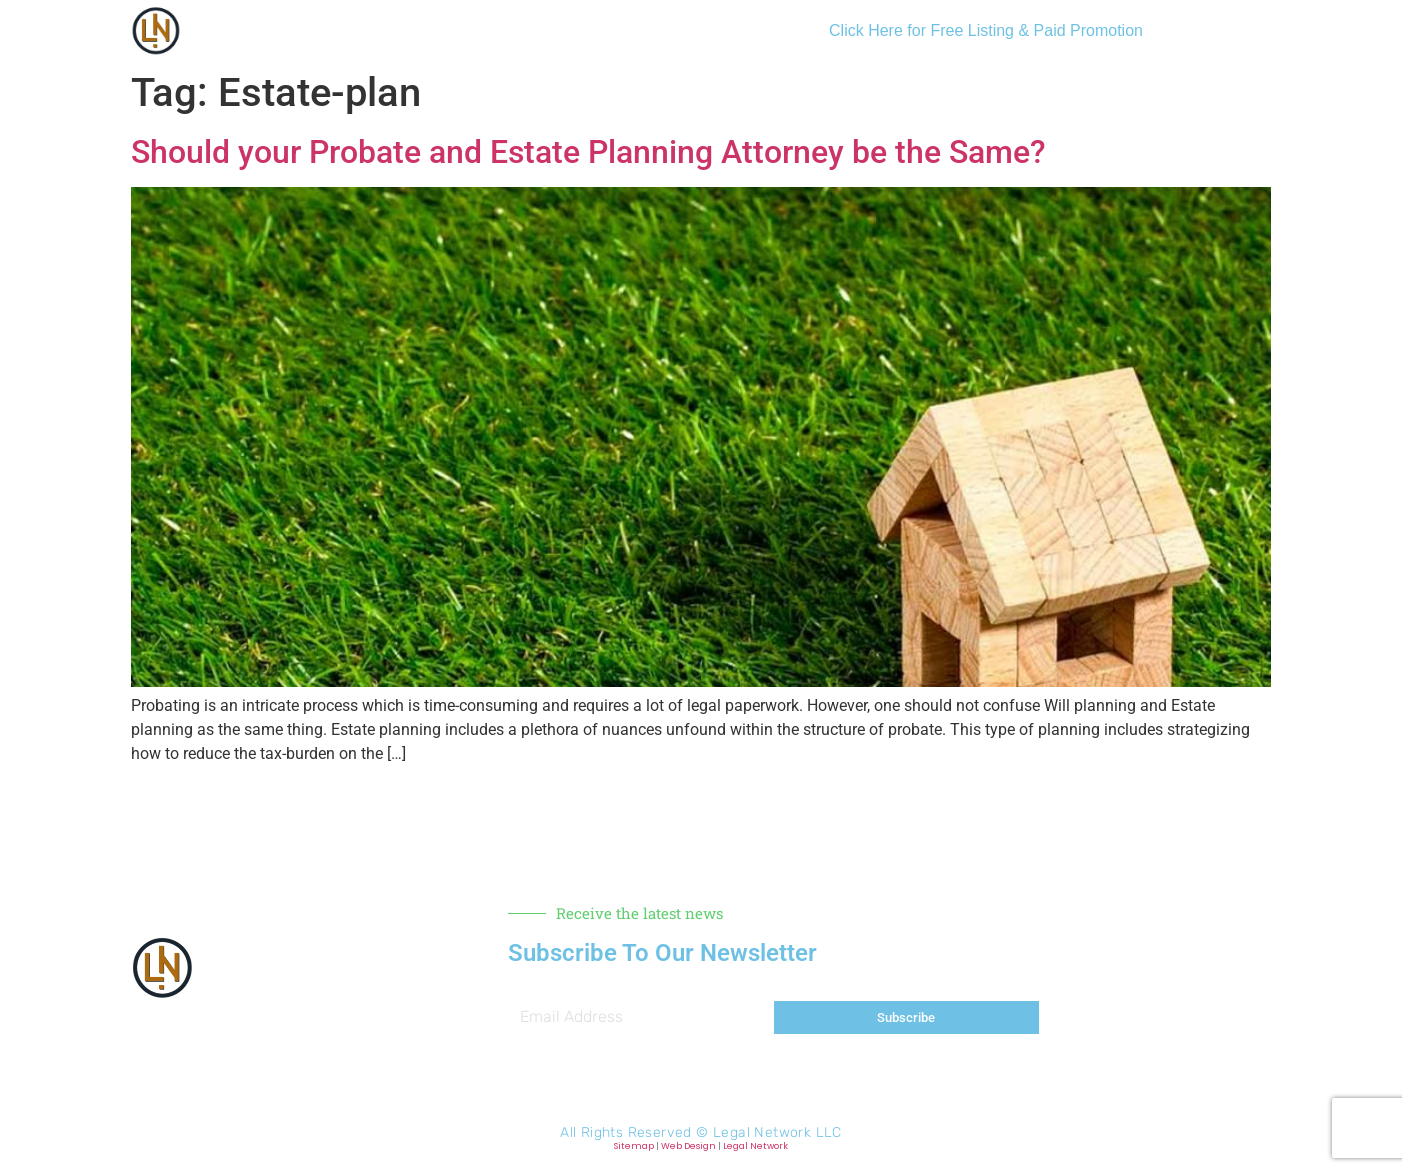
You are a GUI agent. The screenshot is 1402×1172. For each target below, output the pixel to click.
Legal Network (755, 1146)
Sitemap (634, 1146)
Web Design (688, 1146)
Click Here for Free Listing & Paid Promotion (986, 30)
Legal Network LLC (777, 1132)
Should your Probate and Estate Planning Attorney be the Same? (588, 152)
